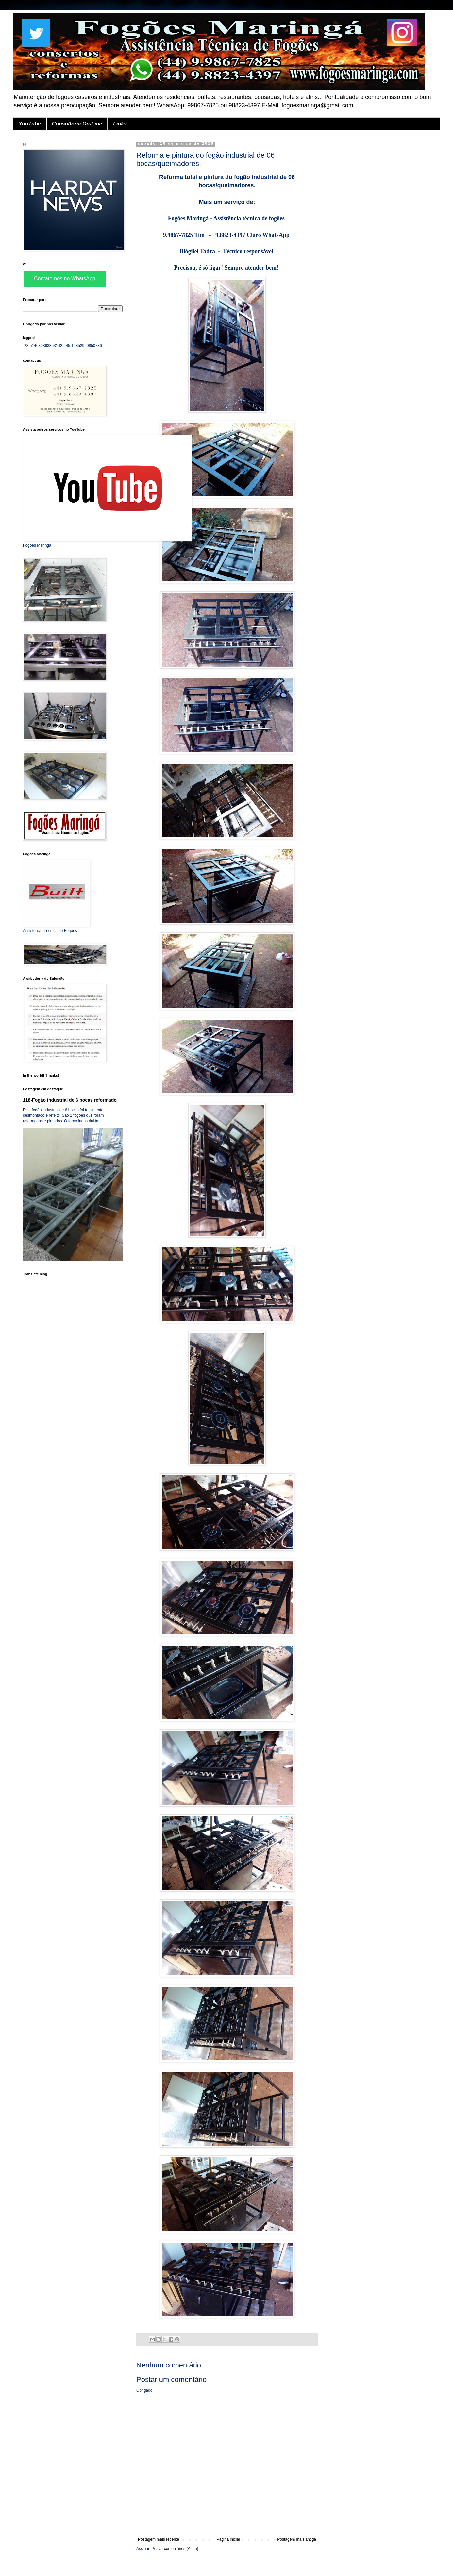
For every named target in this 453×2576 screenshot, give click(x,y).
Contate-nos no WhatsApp (64, 278)
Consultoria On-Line (77, 123)
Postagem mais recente (158, 2539)
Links (120, 123)
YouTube (30, 123)
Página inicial (228, 2539)
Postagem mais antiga (296, 2539)
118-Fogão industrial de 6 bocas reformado (70, 1100)
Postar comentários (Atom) (175, 2548)
